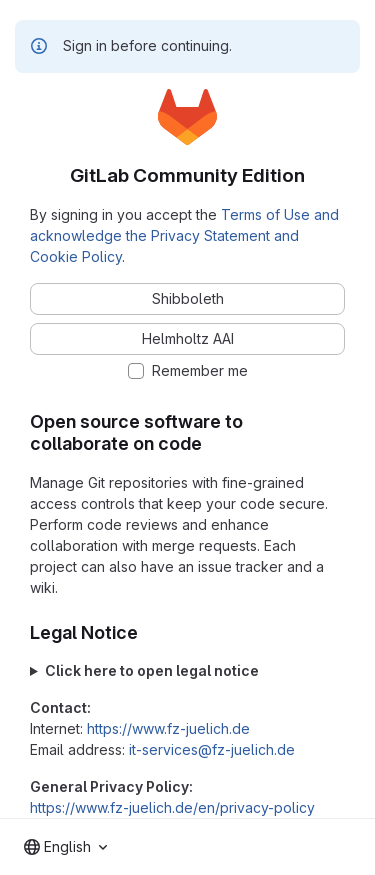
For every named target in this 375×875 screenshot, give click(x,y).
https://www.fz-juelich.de (168, 728)
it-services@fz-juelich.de (212, 749)
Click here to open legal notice (152, 670)
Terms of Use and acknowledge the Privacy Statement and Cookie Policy (184, 235)
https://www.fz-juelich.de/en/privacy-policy (172, 807)
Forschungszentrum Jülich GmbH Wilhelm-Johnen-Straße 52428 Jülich (187, 670)
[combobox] (65, 847)
